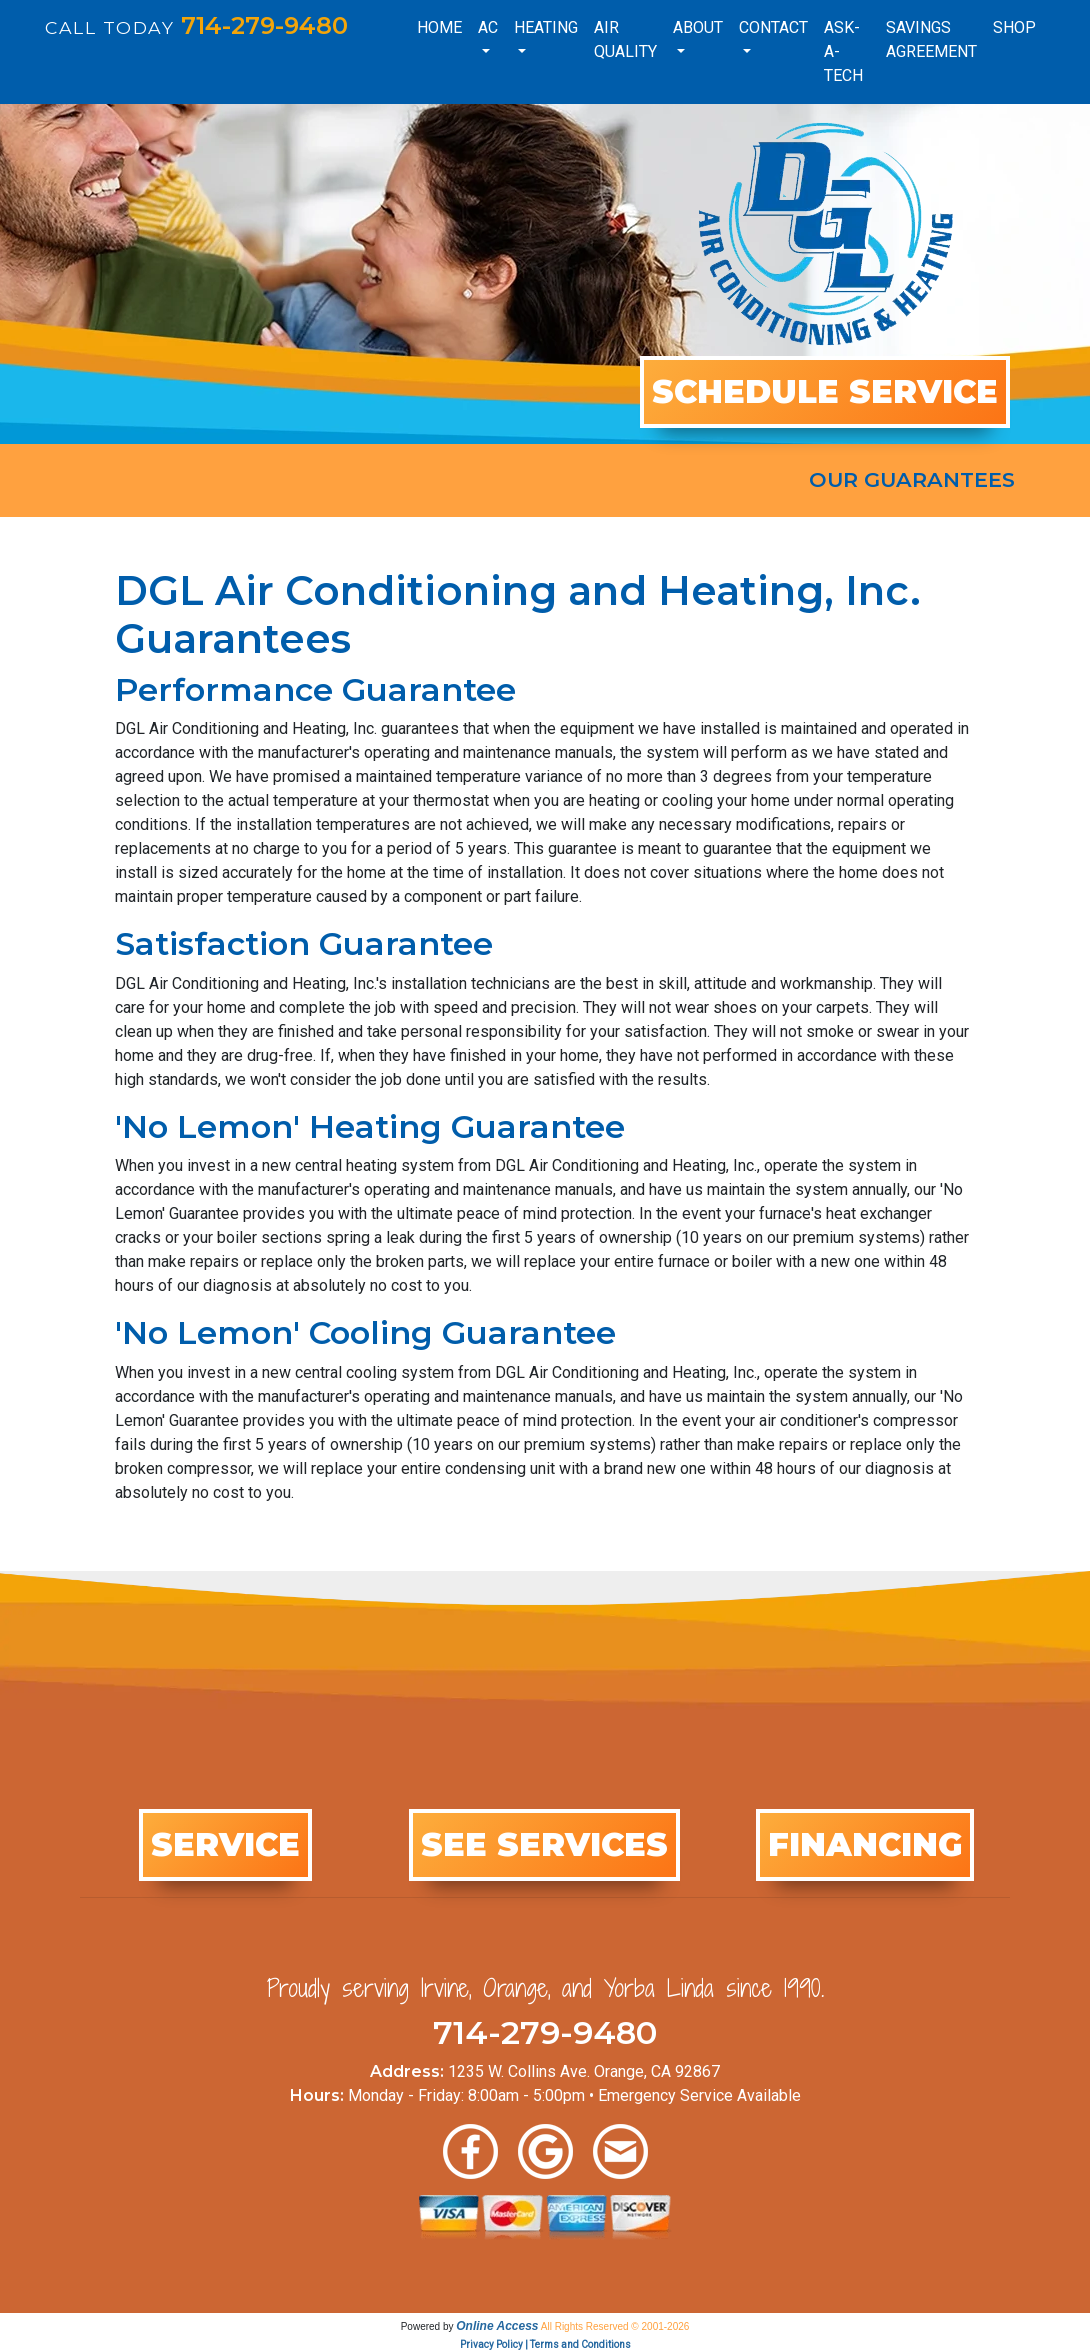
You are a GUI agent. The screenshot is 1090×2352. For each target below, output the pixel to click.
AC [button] (488, 27)
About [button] (698, 27)
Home (439, 27)
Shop (1014, 27)
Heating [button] (546, 27)
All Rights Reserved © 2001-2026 (615, 2326)
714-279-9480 (264, 25)
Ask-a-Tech (843, 51)
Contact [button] (773, 27)
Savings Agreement (931, 39)
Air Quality (625, 39)
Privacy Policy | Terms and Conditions (545, 2344)
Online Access (497, 2326)
